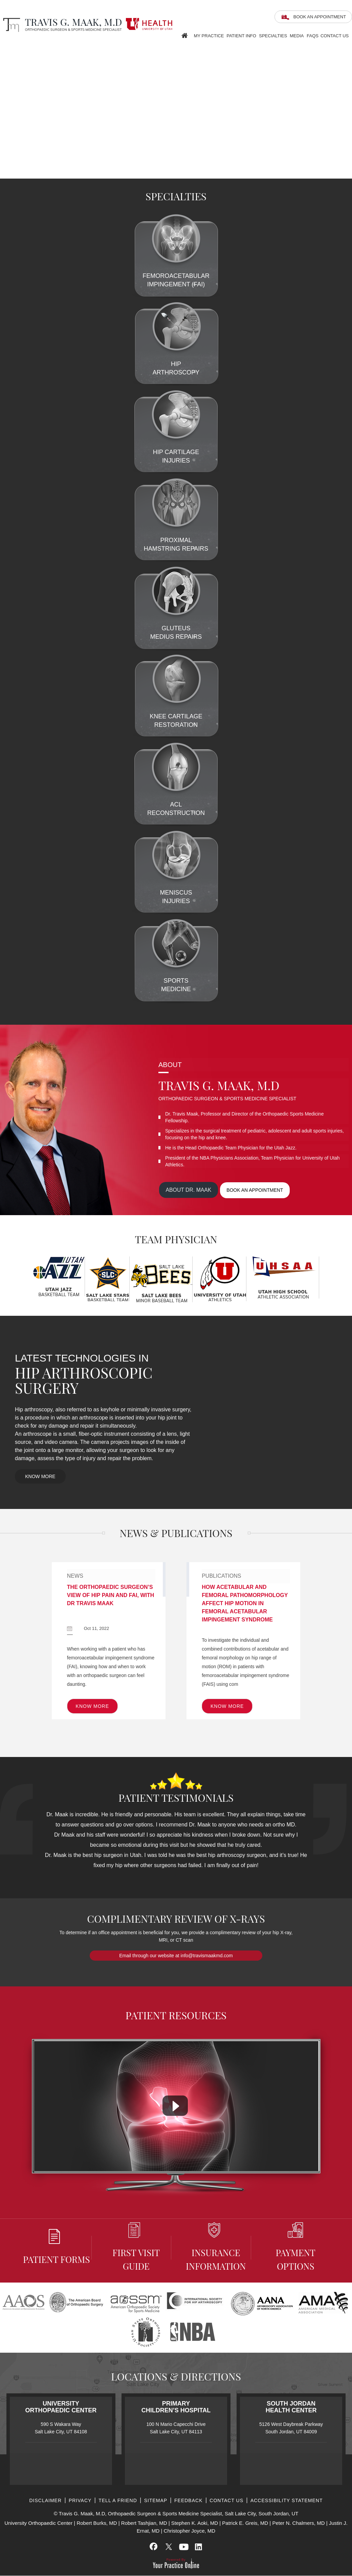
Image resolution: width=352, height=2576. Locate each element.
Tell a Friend (117, 2500)
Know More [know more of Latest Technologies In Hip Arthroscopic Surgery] (40, 1476)
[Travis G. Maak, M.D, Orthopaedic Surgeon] (61, 25)
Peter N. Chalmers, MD (298, 2523)
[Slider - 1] (331, 174)
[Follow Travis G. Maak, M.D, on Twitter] (168, 2547)
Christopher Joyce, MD (190, 2531)
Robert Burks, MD (96, 2523)
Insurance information (216, 2247)
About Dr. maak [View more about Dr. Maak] (189, 1190)
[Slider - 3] (347, 174)
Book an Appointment (319, 16)
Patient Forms (56, 2247)
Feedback (188, 2500)
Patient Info (241, 35)
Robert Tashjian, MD (144, 2523)
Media (297, 35)
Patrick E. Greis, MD (245, 2523)
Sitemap (155, 2500)
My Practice (209, 35)
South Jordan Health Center (291, 2407)
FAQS (312, 35)
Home (184, 33)
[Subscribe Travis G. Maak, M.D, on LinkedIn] (198, 2547)
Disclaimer (45, 2500)
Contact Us (335, 35)
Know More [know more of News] (92, 1706)
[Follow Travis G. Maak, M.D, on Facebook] (154, 2547)
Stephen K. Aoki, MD (194, 2523)
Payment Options (295, 2247)
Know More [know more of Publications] (227, 1706)
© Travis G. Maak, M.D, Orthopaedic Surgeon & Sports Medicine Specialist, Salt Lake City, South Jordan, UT (176, 2514)
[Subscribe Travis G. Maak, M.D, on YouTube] (183, 2547)
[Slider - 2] (338, 174)
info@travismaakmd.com (207, 1956)
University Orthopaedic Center (61, 2407)
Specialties (273, 35)
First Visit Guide (136, 2247)
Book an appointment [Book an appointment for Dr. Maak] (255, 1190)
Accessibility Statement (286, 2500)
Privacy (80, 2500)
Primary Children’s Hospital (176, 2407)
